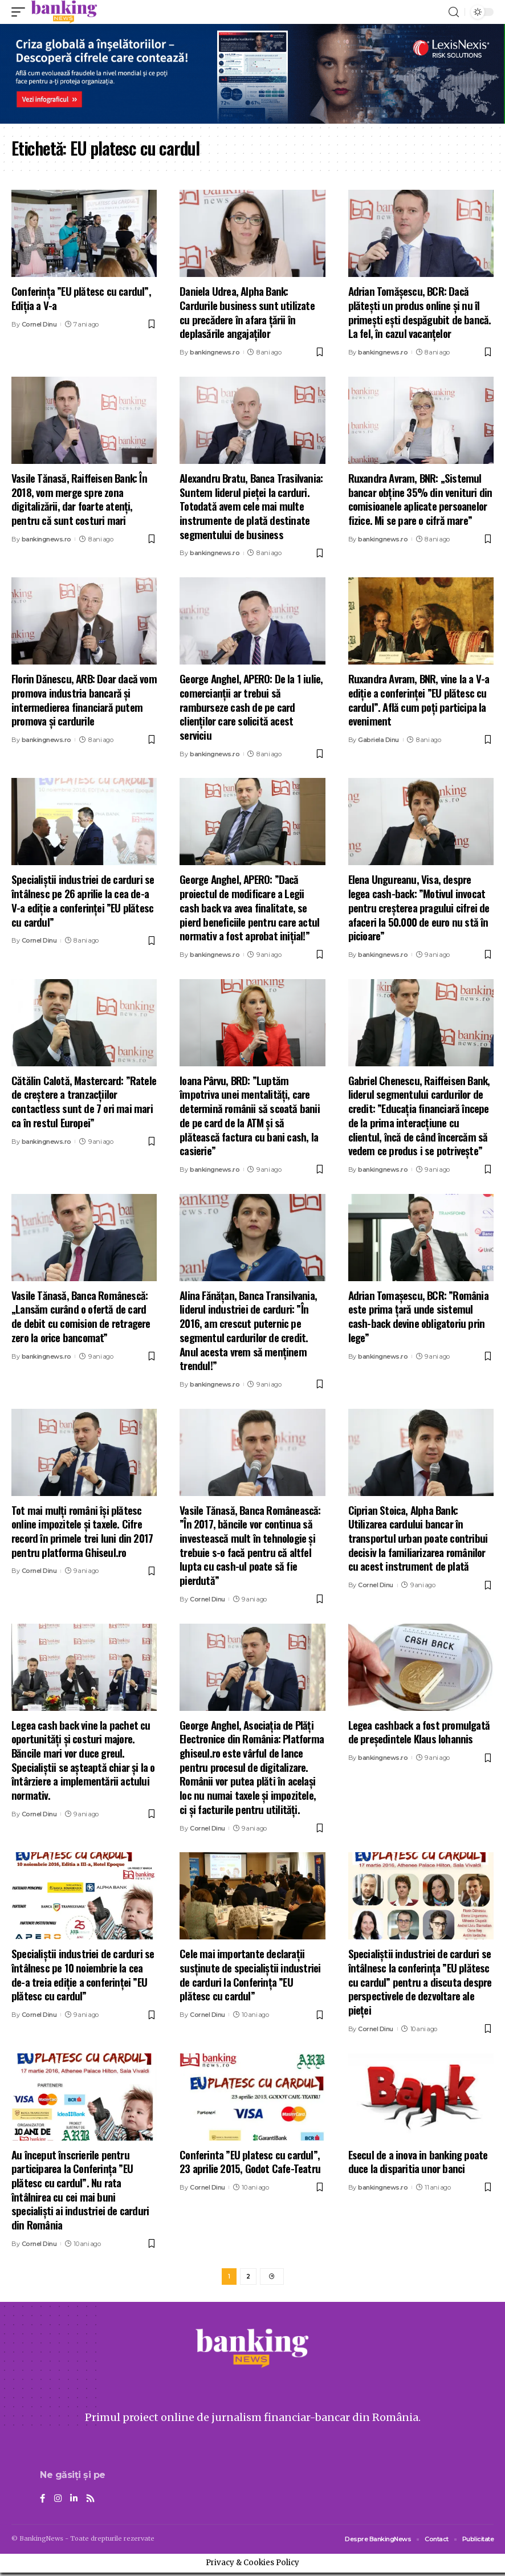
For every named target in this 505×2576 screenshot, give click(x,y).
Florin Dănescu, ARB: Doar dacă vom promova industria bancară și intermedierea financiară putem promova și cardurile (84, 699)
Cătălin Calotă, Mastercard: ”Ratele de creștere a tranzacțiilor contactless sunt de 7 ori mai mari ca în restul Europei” (83, 1101)
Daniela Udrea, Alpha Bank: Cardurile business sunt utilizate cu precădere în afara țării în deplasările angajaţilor (247, 312)
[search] (454, 12)
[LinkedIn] (75, 2502)
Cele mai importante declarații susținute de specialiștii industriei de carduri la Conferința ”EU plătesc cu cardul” (250, 1974)
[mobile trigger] (21, 12)
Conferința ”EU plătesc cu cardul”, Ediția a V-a (81, 298)
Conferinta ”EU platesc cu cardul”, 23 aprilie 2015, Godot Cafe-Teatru (250, 2161)
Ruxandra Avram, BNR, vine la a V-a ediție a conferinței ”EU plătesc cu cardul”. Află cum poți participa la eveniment (419, 699)
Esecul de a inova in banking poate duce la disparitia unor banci (418, 2161)
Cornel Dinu (39, 324)
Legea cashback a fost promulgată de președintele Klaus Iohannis (419, 1732)
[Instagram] (58, 2502)
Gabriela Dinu (378, 740)
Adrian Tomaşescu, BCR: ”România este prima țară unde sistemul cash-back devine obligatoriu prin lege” (418, 1316)
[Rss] (91, 2502)
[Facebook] (43, 2502)
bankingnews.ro (214, 352)
